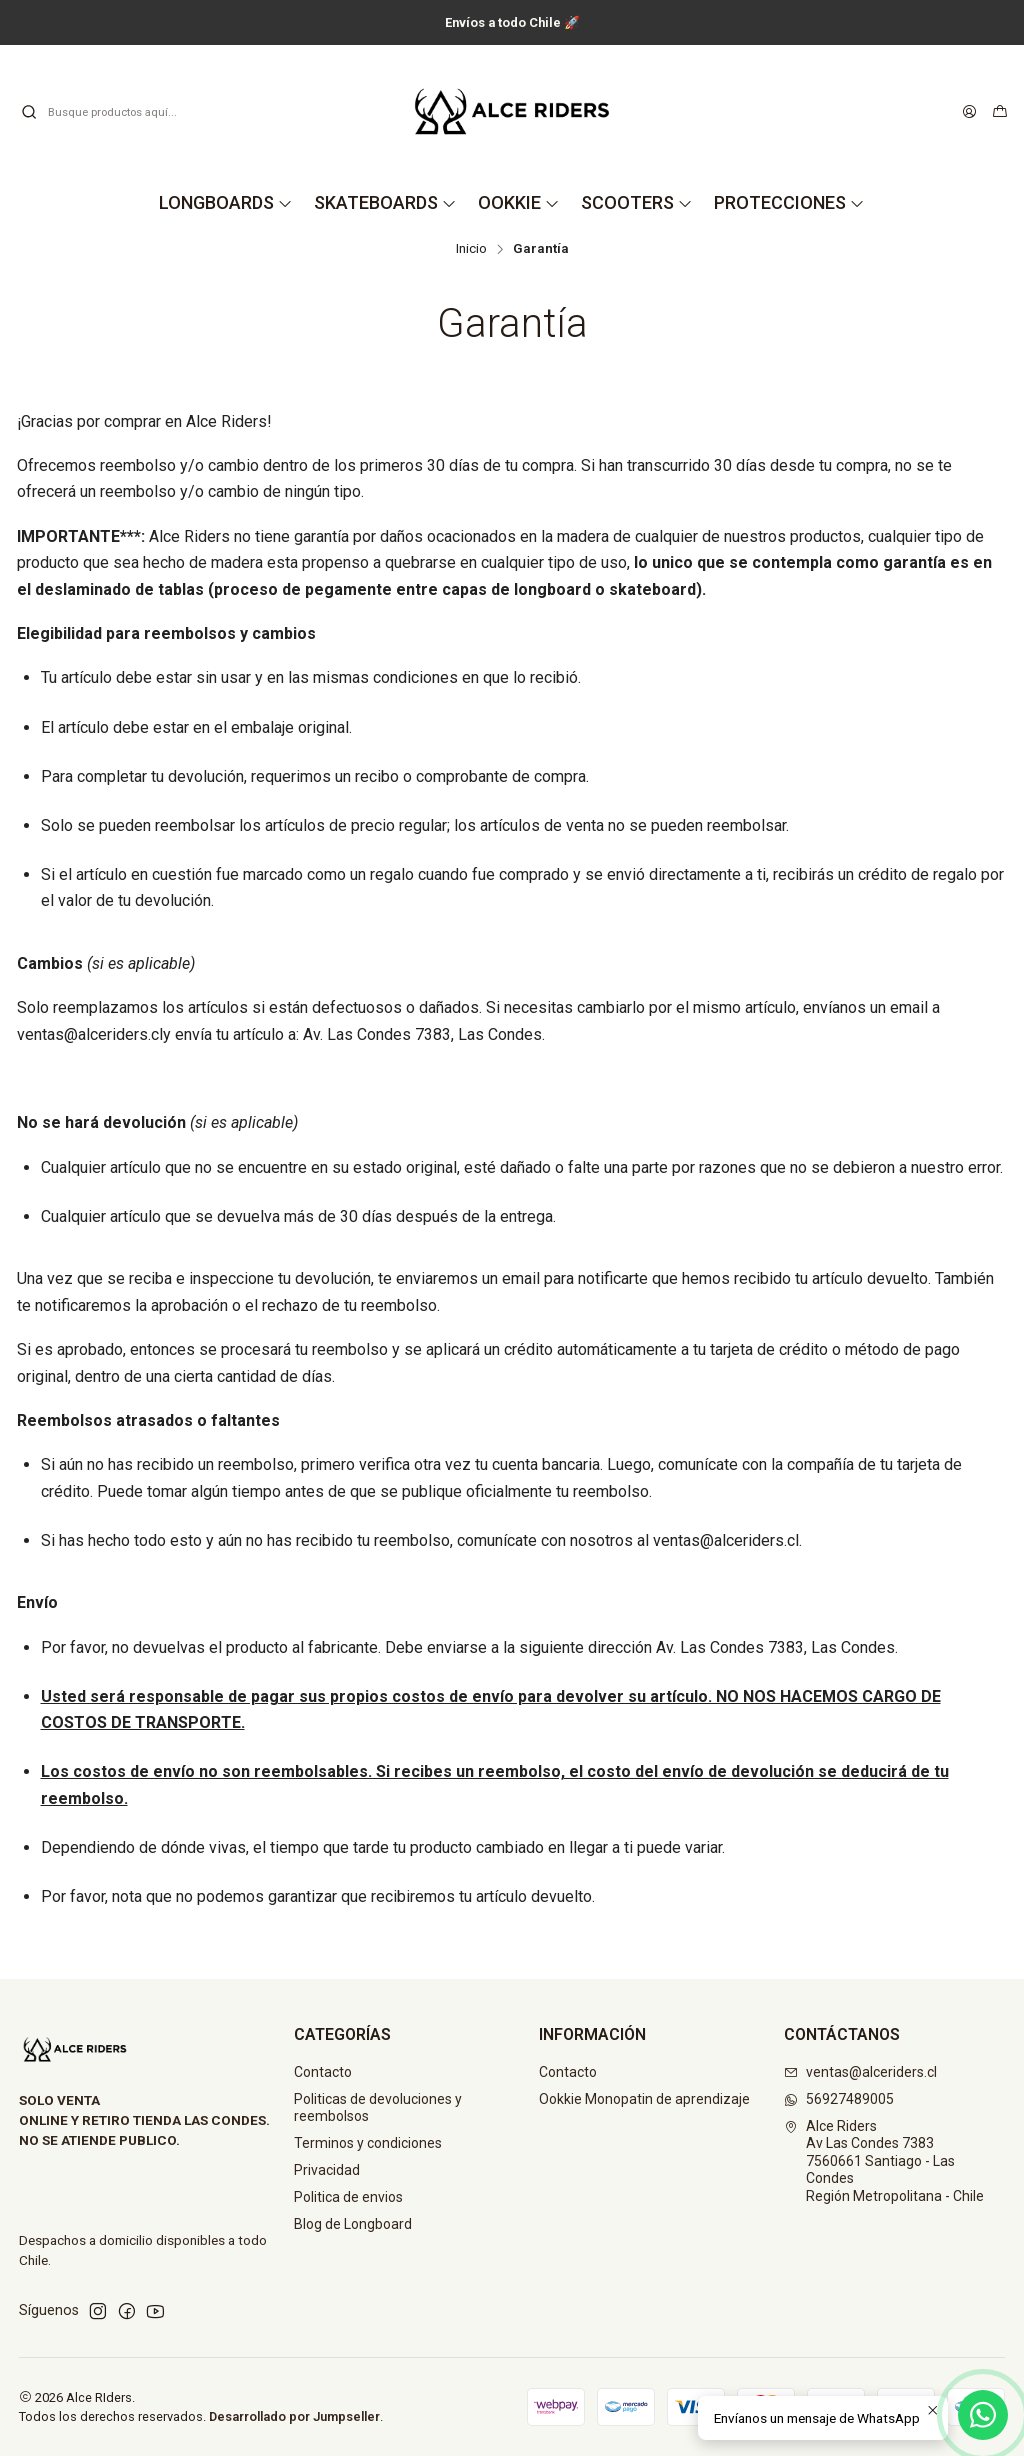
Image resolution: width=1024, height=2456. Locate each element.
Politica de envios (348, 2197)
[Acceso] (969, 112)
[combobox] (122, 112)
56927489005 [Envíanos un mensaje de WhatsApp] (839, 2099)
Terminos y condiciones (368, 2143)
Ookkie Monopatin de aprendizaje (644, 2099)
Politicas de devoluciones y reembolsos (378, 2108)
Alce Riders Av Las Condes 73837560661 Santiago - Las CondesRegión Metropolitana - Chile (884, 2161)
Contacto (323, 2072)
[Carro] (1000, 112)
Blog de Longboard (353, 2224)
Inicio (471, 249)
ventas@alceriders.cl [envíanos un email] (860, 2072)
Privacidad (327, 2170)
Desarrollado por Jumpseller (294, 2416)
